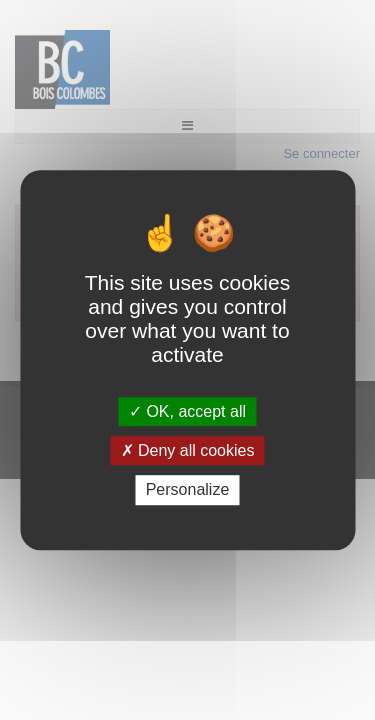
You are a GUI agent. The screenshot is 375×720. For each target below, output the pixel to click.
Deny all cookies (188, 450)
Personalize (188, 490)
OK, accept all (187, 411)
